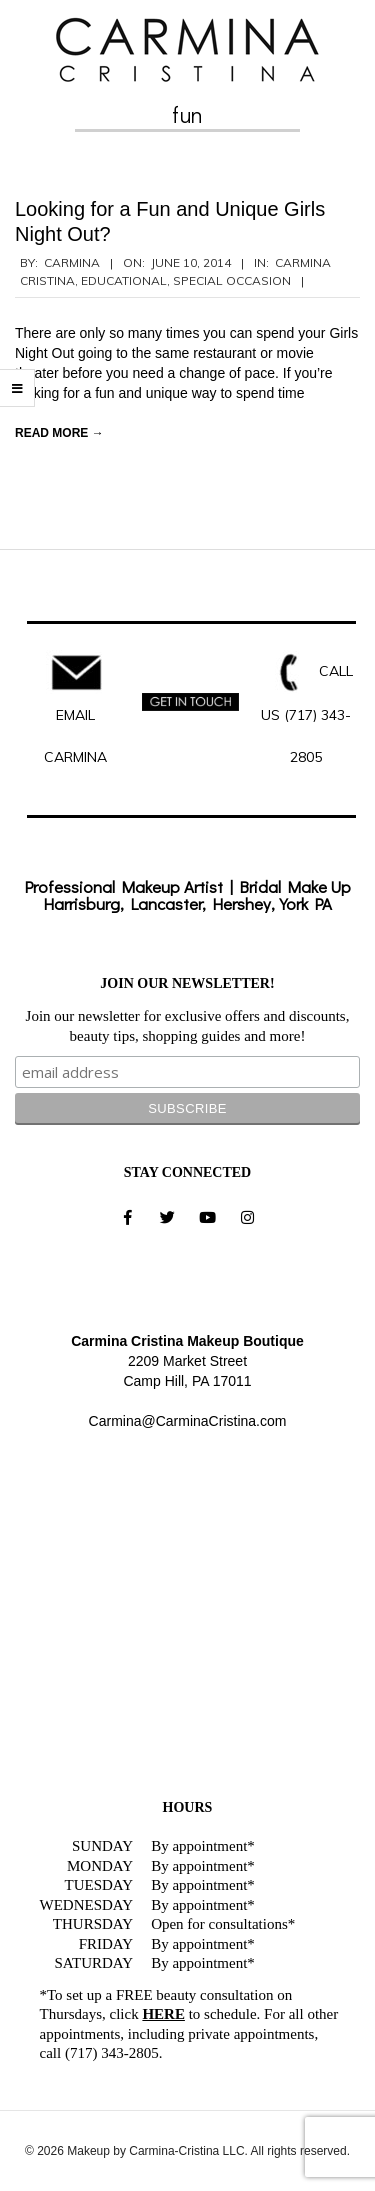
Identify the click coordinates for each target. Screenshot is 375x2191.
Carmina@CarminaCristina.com (188, 1421)
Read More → (59, 433)
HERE (163, 2014)
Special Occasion (232, 280)
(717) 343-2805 (112, 2053)
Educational (124, 280)
